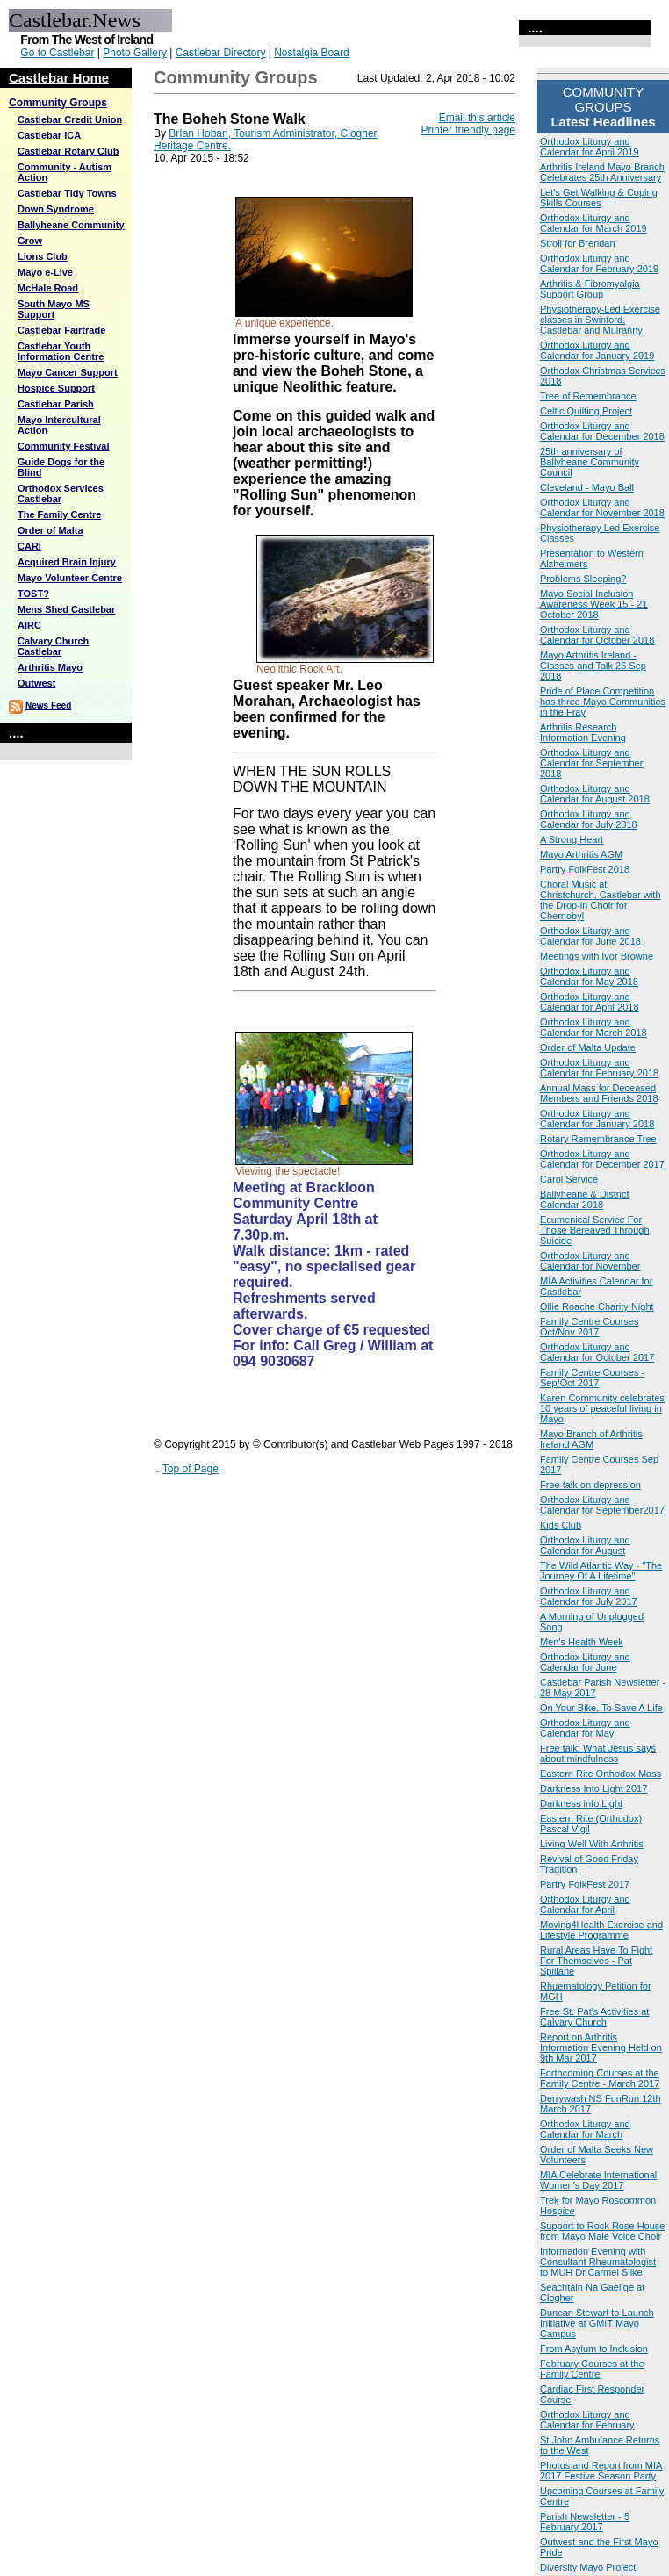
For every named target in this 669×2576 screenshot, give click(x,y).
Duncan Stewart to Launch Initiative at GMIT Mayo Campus (597, 2323)
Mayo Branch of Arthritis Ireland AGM (591, 1439)
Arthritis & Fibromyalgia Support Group (590, 288)
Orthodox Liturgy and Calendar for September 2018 (591, 763)
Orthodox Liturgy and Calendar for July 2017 (588, 1596)
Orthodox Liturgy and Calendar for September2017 (602, 1504)
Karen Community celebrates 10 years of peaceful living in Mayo (602, 1408)
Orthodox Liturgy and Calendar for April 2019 (589, 146)
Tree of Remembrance (588, 396)
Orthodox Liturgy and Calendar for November (590, 1260)
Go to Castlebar (57, 53)
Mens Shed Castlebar (66, 609)
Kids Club (560, 1525)
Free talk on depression (590, 1484)
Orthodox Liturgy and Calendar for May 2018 (589, 976)
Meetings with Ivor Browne (596, 956)
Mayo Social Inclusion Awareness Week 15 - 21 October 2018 (594, 604)
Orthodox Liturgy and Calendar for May (585, 1727)
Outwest (36, 683)
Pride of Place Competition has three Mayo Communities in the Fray (602, 701)
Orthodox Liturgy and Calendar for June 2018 (590, 935)
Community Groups (58, 103)
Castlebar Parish (56, 404)
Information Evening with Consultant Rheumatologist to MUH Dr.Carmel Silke (598, 2261)
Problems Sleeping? (583, 578)
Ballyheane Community (71, 224)
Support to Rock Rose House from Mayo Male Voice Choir (602, 2230)
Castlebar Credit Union (70, 119)
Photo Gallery (135, 53)
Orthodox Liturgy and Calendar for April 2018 (589, 1001)
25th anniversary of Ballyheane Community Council (589, 462)
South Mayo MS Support (54, 309)
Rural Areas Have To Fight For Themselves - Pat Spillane (596, 1960)
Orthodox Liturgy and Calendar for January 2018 (597, 1118)
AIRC (29, 625)
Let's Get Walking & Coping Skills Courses (599, 197)
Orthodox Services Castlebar (61, 493)
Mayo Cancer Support (68, 372)
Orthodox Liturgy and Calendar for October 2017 (597, 1352)
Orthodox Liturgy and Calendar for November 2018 (602, 507)
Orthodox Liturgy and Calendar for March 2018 (593, 1027)
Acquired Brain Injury (67, 562)
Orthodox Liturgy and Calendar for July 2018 (588, 819)
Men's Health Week (581, 1642)
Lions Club (43, 256)
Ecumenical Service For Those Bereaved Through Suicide (595, 1230)
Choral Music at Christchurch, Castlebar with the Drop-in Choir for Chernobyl (600, 900)
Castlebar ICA (49, 135)
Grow (30, 240)
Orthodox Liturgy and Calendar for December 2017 (602, 1158)
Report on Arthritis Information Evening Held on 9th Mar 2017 (601, 2047)
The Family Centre (59, 514)
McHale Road (48, 288)
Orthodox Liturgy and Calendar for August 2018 (595, 793)
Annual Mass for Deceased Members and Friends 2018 (599, 1093)
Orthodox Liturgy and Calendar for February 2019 (599, 263)
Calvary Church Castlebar (53, 646)
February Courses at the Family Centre (592, 2368)
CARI (29, 546)
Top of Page (190, 1469)
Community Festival (64, 446)
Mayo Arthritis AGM (581, 854)
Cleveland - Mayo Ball (587, 487)
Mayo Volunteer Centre (70, 577)
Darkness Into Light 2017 (593, 1788)
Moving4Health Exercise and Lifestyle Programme (601, 1929)
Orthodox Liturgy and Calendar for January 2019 (597, 350)
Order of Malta (50, 530)
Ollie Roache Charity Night (597, 1306)
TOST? (33, 593)
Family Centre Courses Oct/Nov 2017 (589, 1326)
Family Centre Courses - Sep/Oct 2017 (592, 1377)
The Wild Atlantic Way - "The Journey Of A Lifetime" (601, 1570)
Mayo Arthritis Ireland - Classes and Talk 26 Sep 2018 (593, 665)
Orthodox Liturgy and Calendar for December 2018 (602, 431)
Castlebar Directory (221, 53)
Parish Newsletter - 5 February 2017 (584, 2521)
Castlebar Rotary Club (68, 151)
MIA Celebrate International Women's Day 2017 (598, 2180)
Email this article (477, 118)
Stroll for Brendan (577, 243)
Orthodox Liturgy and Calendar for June (585, 1662)
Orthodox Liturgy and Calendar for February (587, 2419)
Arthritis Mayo (50, 667)
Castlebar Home (59, 77)
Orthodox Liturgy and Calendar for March (585, 2129)
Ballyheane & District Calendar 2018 (584, 1199)
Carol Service (569, 1179)
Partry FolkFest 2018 (584, 869)
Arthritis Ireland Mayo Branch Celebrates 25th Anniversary (602, 172)
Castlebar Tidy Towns (67, 193)
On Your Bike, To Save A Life (601, 1707)
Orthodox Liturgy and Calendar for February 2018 (599, 1067)
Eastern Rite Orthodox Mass (600, 1773)
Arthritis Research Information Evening (583, 732)
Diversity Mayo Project (588, 2567)
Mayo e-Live (45, 272)
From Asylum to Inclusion (594, 2348)
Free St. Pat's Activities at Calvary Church (594, 2016)
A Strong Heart (571, 839)
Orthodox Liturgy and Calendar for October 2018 (597, 634)
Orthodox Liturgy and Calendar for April (585, 1904)
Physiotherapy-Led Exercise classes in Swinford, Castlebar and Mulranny (600, 319)
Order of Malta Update (588, 1047)
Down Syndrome (56, 209)
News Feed (48, 705)
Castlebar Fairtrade (61, 330)
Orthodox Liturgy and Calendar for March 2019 (593, 223)
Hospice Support (56, 388)
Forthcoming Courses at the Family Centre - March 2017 (599, 2078)
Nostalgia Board (311, 53)
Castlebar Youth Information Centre (61, 351)
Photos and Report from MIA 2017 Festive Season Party (601, 2470)
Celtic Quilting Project (586, 411)
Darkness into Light (581, 1803)
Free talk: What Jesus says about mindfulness (598, 1753)
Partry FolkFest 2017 (584, 1884)
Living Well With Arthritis (592, 1843)
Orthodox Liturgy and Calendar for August (585, 1545)
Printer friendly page (468, 130)
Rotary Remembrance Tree (598, 1138)
